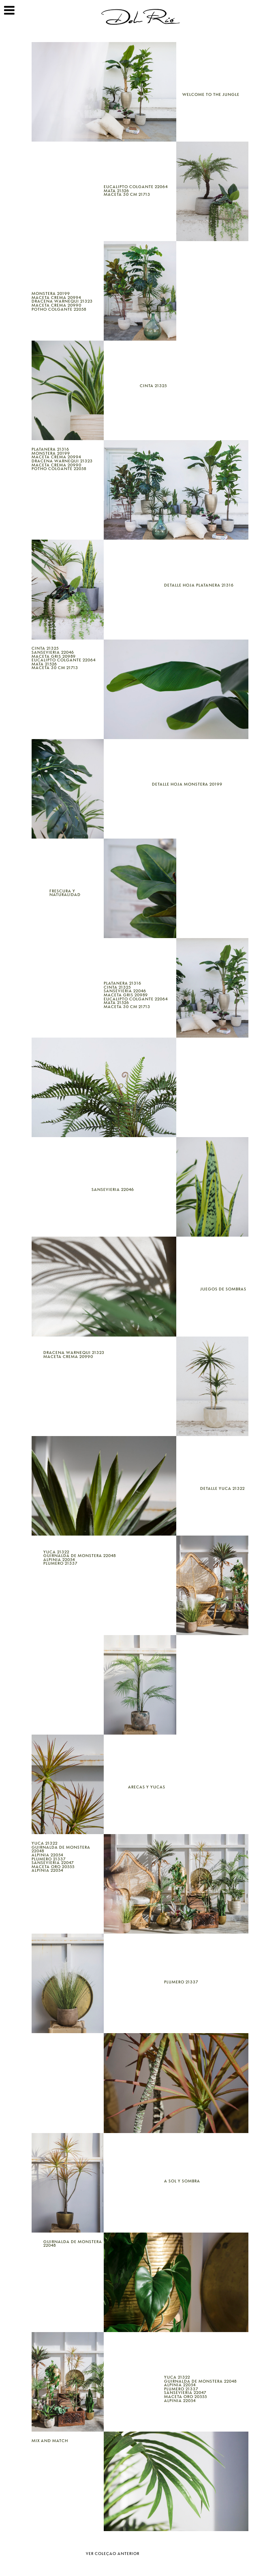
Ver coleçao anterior (112, 2553)
